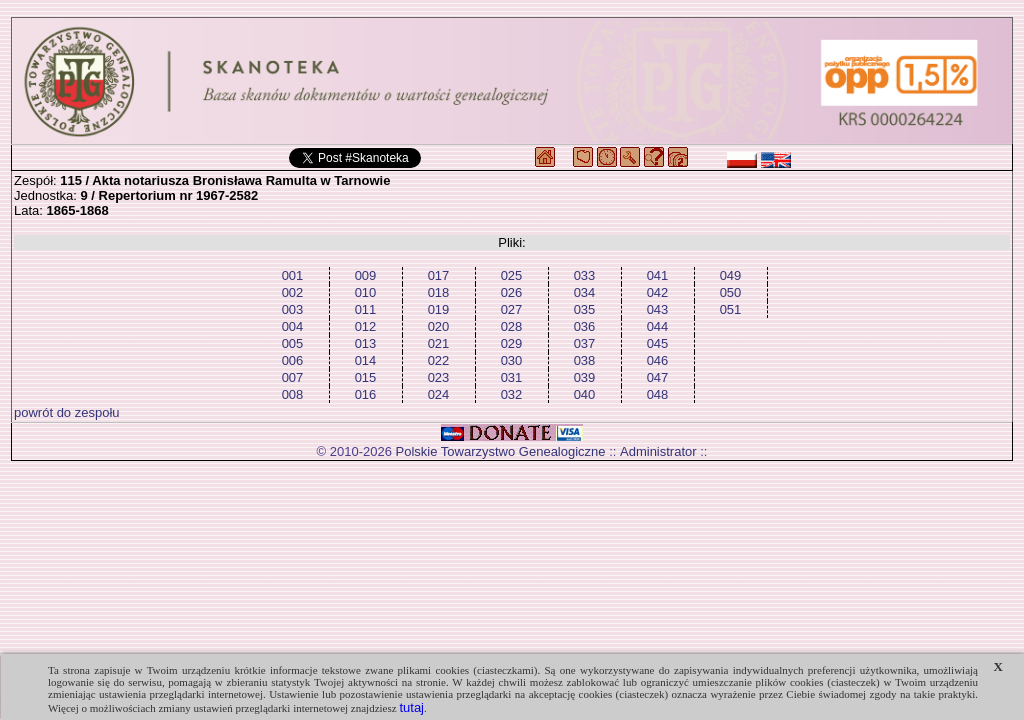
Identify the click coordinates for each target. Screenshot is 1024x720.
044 (658, 326)
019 (439, 309)
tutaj (411, 707)
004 (293, 326)
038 (585, 360)
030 (512, 360)
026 (512, 292)
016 (366, 394)
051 (731, 309)
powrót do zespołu (67, 412)
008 (293, 394)
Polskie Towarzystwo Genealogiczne (501, 451)
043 (658, 309)
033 (585, 275)
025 (512, 275)
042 (658, 292)
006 (293, 360)
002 (293, 292)
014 (366, 360)
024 (439, 394)
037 (585, 343)
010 (366, 292)
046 (658, 360)
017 (439, 275)
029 (512, 343)
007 (293, 377)
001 (293, 275)
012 (366, 326)
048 (658, 394)
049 (731, 275)
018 (439, 292)
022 (439, 360)
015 (366, 377)
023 (439, 377)
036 (585, 326)
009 (366, 275)
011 (366, 309)
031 (512, 377)
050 (731, 292)
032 (512, 394)
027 (512, 309)
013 (366, 343)
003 (293, 309)
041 (658, 275)
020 (439, 326)
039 (585, 377)
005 (293, 343)
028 (512, 326)
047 (658, 377)
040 (585, 394)
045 (658, 343)
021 (439, 343)
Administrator (658, 451)
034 (585, 292)
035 (585, 309)
